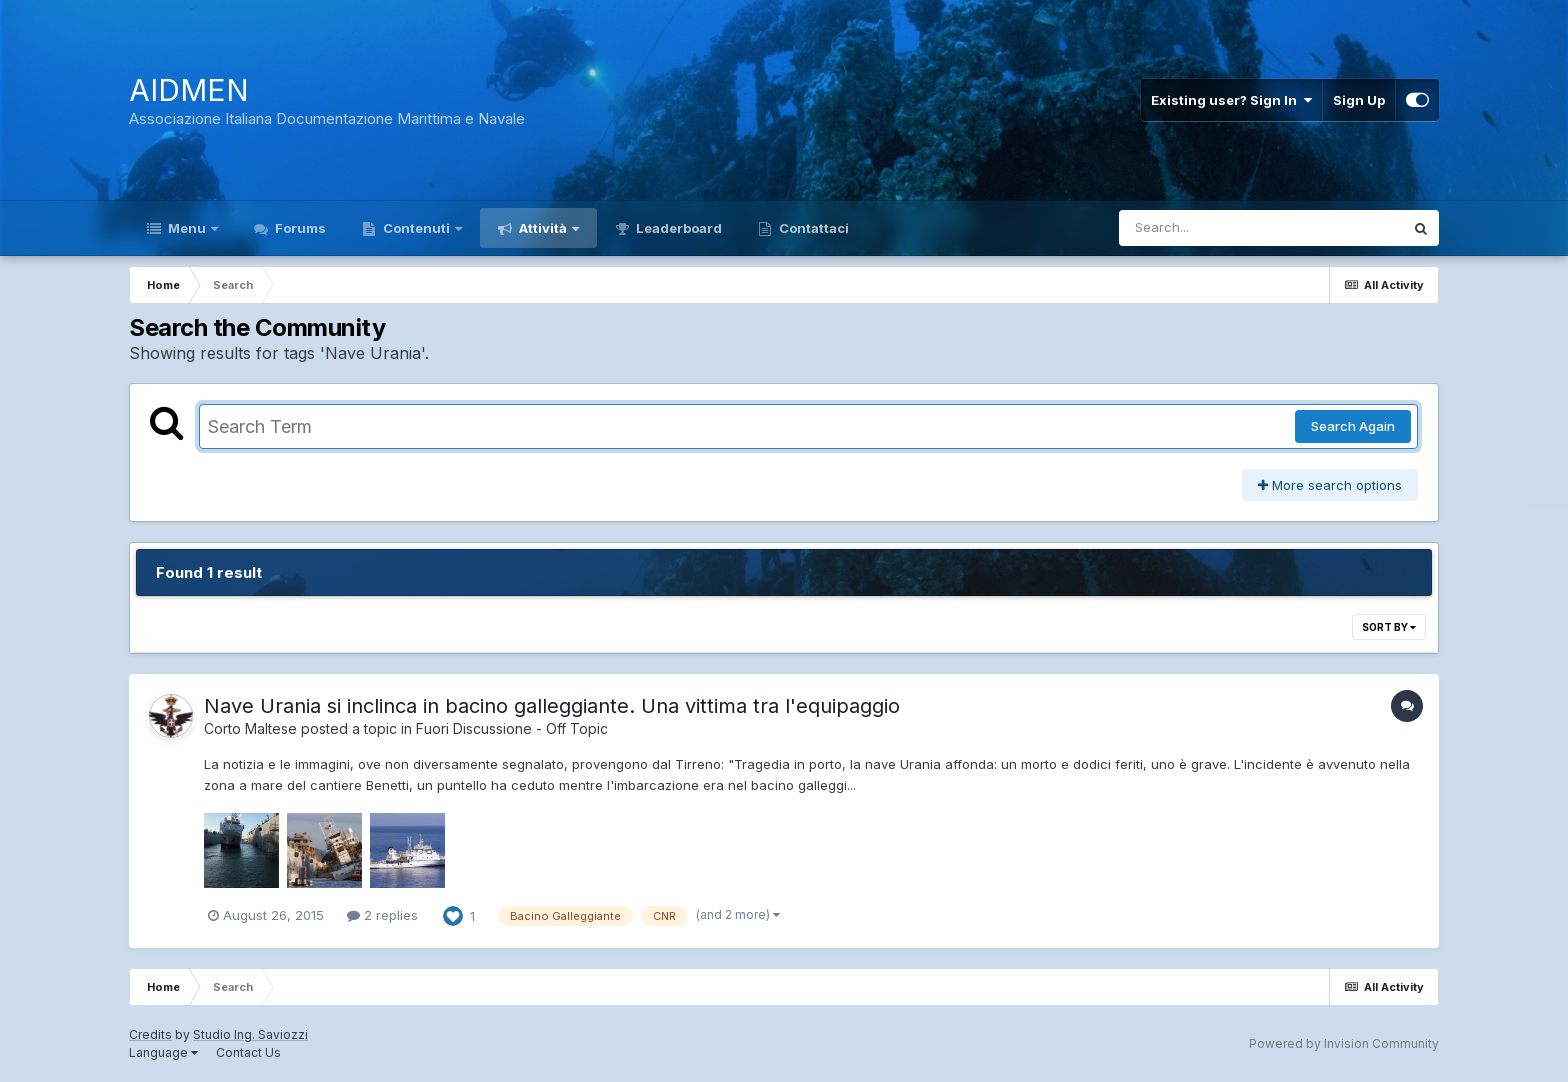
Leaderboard (677, 228)
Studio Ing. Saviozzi (250, 1034)
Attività (543, 228)
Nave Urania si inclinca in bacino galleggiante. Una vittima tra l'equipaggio (552, 706)
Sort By (1389, 627)
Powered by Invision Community (1344, 1043)
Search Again (1353, 426)
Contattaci (812, 228)
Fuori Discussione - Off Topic (512, 728)
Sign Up (1359, 100)
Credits (150, 1034)
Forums (299, 228)
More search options (1330, 485)
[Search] (1206, 228)
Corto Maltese (250, 728)
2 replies (382, 915)
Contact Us (248, 1052)
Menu (187, 228)
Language (163, 1052)
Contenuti (416, 228)
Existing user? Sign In (1231, 100)
